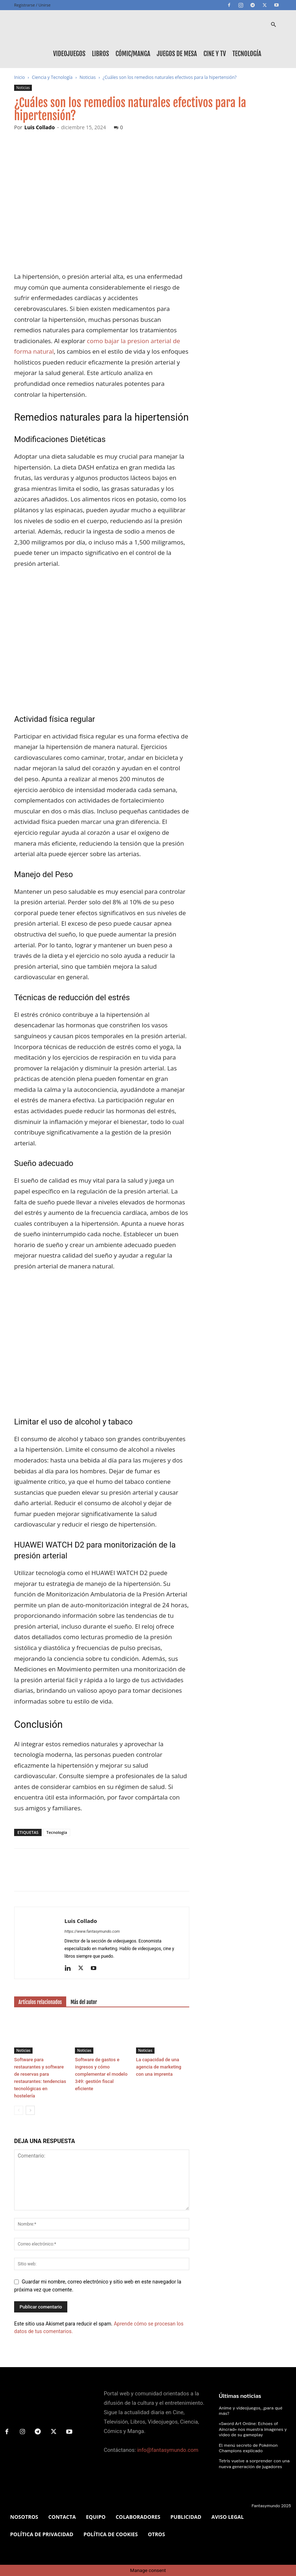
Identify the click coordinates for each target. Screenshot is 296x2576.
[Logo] (46, 24)
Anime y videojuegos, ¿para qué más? (255, 2408)
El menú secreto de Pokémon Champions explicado (247, 2441)
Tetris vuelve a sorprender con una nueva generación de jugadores (253, 2456)
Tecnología (246, 54)
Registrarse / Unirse (32, 5)
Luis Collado (39, 127)
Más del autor (84, 2002)
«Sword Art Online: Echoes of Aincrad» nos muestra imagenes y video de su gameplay (251, 2423)
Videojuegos (69, 54)
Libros (100, 54)
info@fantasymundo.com (167, 2450)
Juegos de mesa (177, 54)
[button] (273, 24)
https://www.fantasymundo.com (92, 1931)
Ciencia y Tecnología (52, 77)
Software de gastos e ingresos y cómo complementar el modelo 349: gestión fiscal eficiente (101, 2074)
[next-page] (30, 2110)
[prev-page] (18, 2110)
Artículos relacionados (40, 2002)
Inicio (19, 77)
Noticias (88, 77)
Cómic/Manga (132, 54)
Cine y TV (214, 54)
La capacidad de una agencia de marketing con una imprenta (158, 2067)
